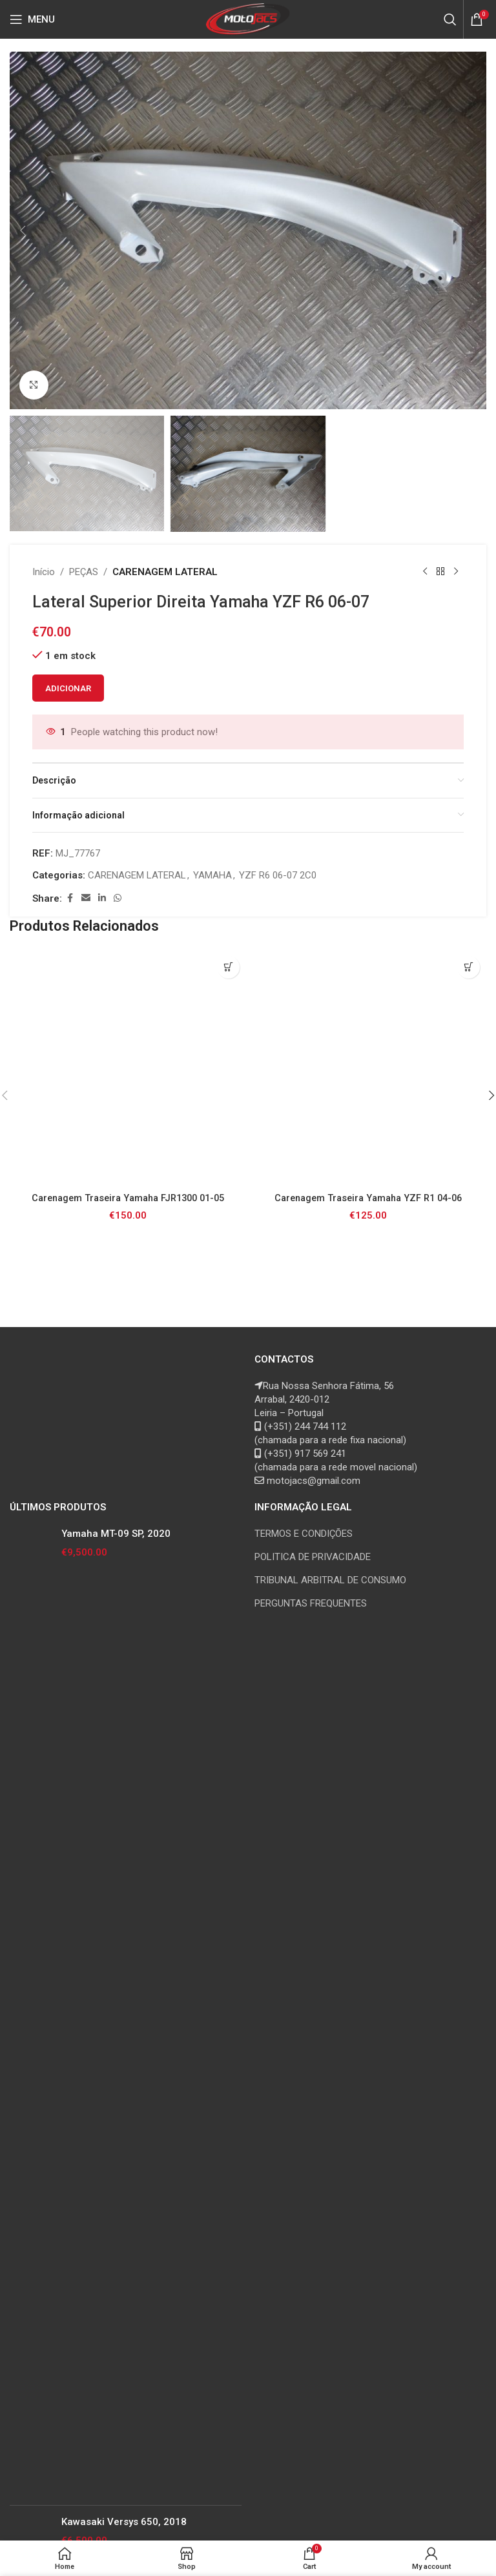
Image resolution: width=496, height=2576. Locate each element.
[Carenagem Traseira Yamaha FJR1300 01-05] (128, 1067)
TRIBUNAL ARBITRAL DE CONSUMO (330, 1580)
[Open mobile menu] (32, 19)
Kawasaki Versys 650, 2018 (124, 2522)
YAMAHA (212, 875)
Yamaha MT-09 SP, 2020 (115, 1533)
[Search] (450, 19)
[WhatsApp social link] (117, 898)
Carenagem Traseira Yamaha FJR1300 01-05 (128, 1198)
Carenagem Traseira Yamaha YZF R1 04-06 (368, 1198)
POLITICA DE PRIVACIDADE (312, 1557)
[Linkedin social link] (102, 898)
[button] (23, 230)
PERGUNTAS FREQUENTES (310, 1603)
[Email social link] (86, 898)
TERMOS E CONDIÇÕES (303, 1533)
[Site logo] (248, 19)
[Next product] (456, 572)
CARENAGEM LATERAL (165, 572)
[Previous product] (425, 572)
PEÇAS (83, 572)
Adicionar (68, 688)
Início (43, 572)
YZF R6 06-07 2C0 (277, 875)
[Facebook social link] (70, 898)
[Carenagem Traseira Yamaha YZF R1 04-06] (368, 1067)
